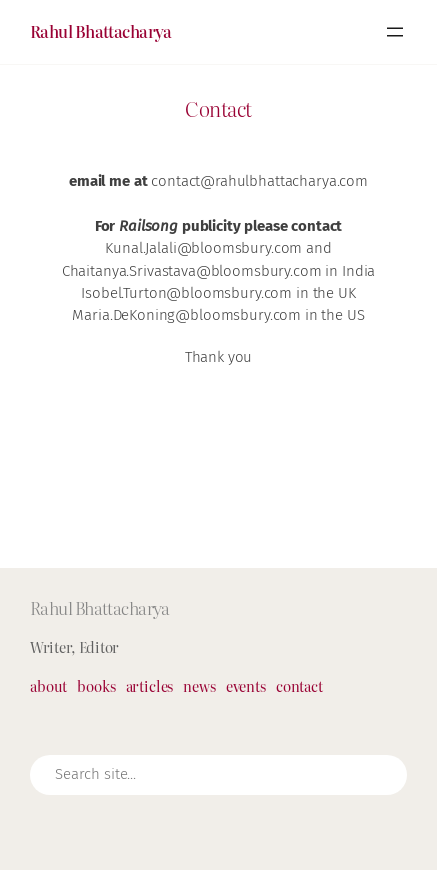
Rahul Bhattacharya (101, 31)
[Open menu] (395, 32)
